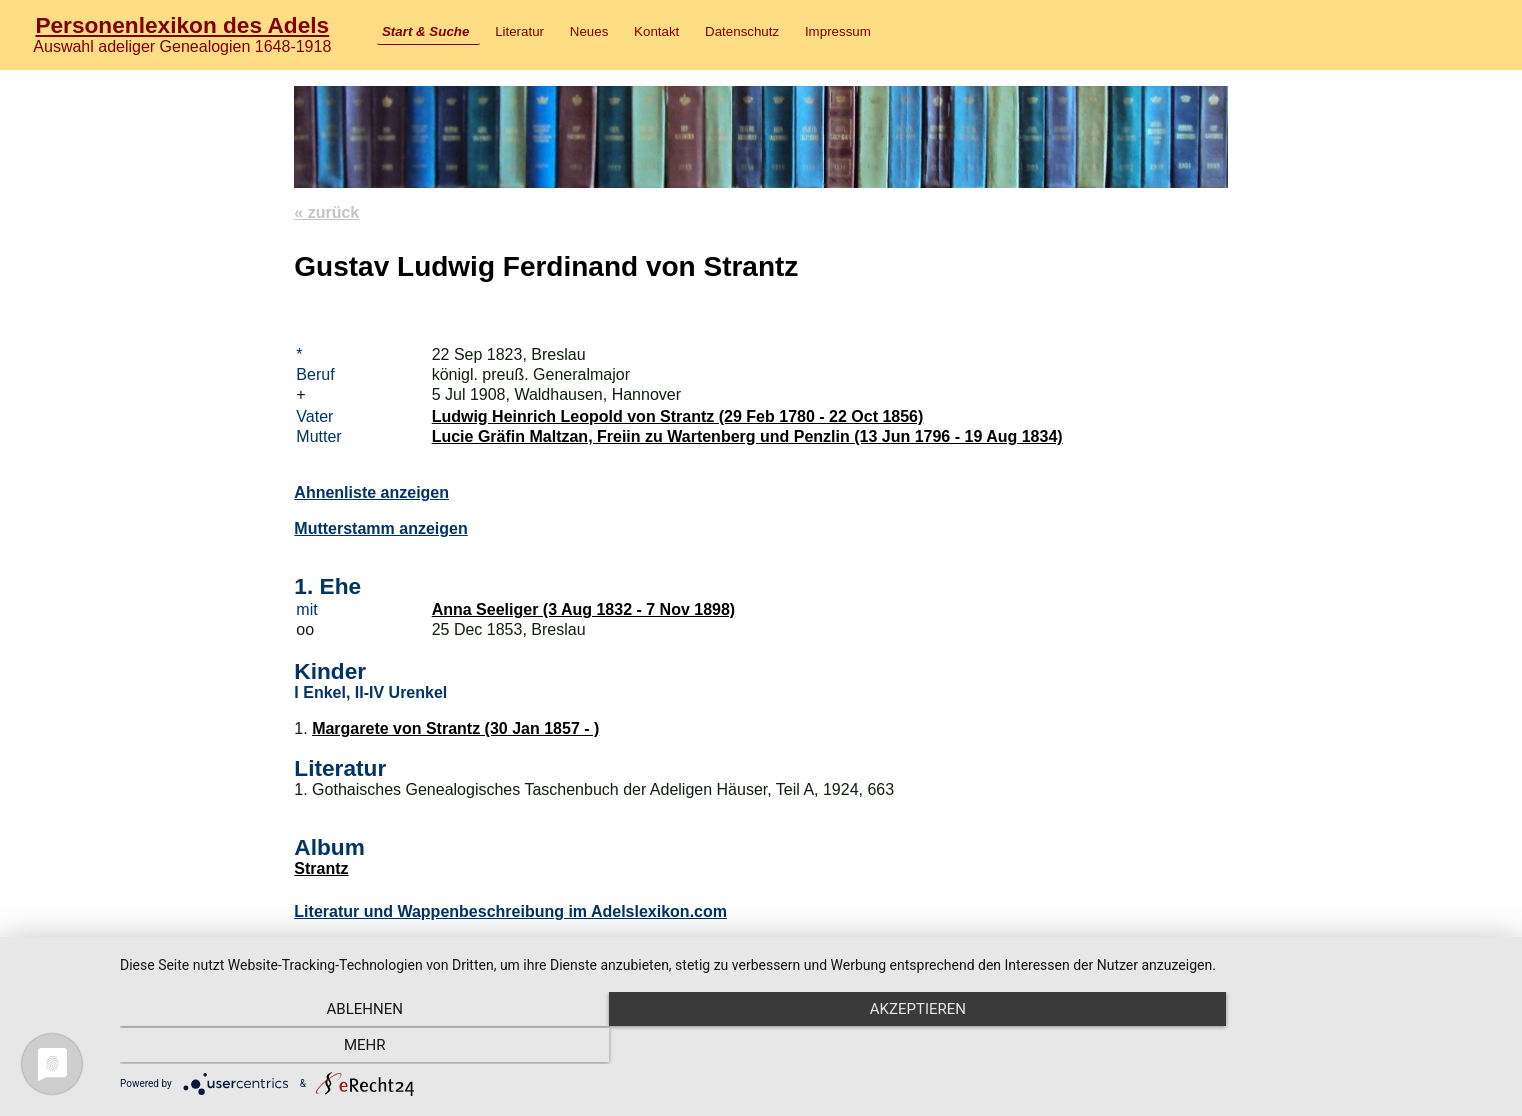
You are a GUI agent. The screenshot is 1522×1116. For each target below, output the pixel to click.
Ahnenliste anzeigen (371, 492)
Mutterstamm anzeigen (380, 528)
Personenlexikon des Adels (182, 25)
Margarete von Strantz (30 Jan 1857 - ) (455, 728)
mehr (1295, 1047)
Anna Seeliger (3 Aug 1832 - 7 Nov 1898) (584, 609)
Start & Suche (425, 31)
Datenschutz (742, 31)
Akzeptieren (811, 1047)
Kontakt (656, 31)
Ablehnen (327, 1047)
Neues (589, 31)
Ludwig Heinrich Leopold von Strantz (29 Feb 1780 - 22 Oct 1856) (678, 416)
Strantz (321, 868)
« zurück (326, 212)
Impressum (838, 31)
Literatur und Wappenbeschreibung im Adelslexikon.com (510, 911)
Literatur (519, 31)
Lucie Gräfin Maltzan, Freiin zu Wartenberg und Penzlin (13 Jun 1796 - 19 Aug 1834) (747, 436)
